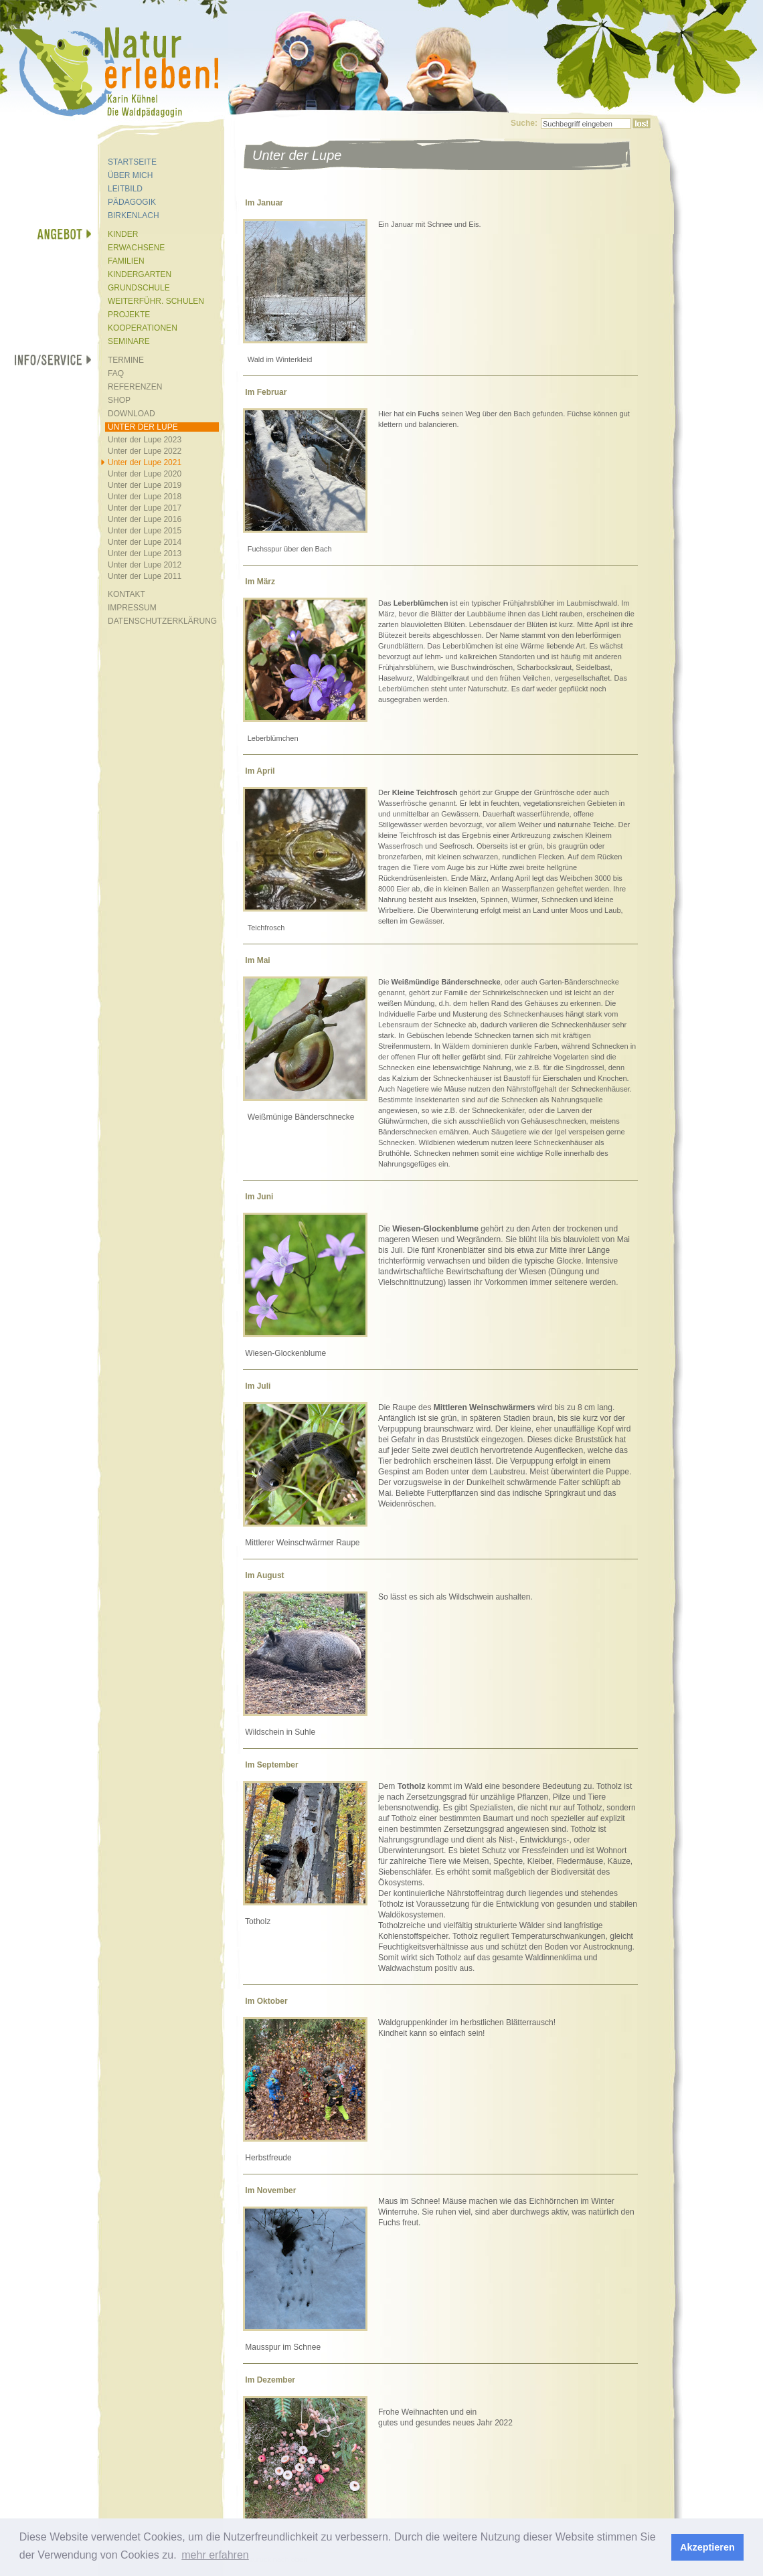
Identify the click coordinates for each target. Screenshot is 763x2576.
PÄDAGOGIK (132, 202)
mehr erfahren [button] (215, 2555)
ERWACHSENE (136, 247)
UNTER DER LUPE (143, 427)
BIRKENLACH (133, 215)
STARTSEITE (132, 162)
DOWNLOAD (131, 413)
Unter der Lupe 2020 (144, 474)
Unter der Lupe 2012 (144, 565)
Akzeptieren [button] (707, 2547)
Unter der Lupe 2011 (144, 576)
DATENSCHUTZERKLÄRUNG (162, 621)
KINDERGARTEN (139, 274)
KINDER (123, 234)
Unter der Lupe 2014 (144, 542)
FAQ (116, 373)
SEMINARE (129, 341)
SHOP (119, 400)
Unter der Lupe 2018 (144, 496)
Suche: (524, 123)
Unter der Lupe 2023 (144, 439)
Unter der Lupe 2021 (144, 462)
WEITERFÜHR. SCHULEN (156, 301)
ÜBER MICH (130, 175)
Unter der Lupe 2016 (144, 519)
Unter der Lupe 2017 (144, 508)
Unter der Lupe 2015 (144, 530)
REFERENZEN (135, 387)
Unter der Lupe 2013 (144, 553)
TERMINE (126, 360)
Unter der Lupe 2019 (144, 485)
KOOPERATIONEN (142, 328)
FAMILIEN (126, 261)
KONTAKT (126, 594)
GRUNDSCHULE (139, 287)
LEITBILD (125, 188)
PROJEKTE (129, 314)
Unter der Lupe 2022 (144, 451)
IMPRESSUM (132, 607)
